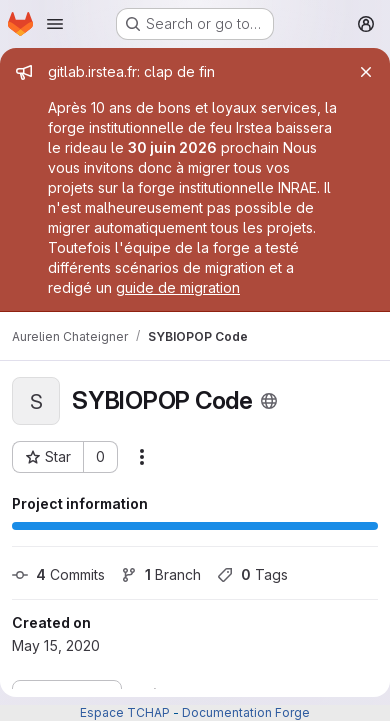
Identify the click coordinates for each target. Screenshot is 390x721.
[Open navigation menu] (55, 24)
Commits (58, 574)
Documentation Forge (246, 712)
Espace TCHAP (125, 712)
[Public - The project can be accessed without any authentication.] (269, 401)
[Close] (366, 72)
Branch (161, 574)
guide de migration (178, 287)
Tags (252, 574)
